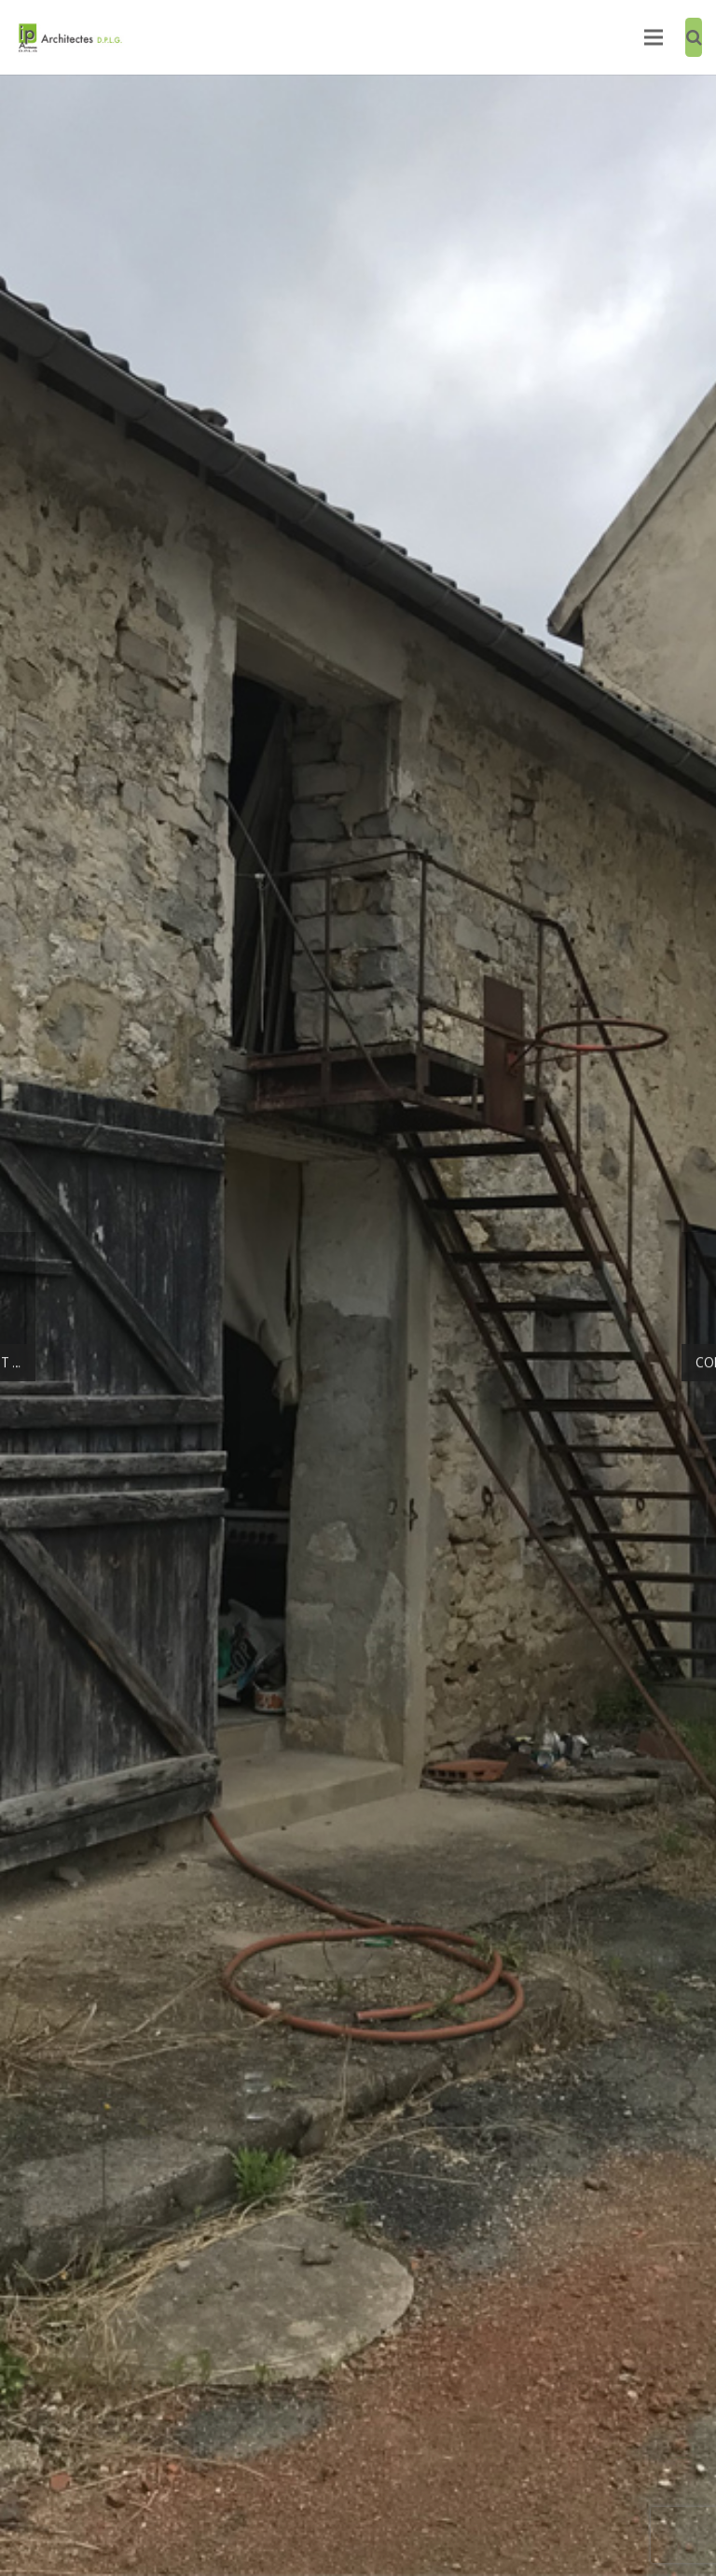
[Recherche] (694, 37)
